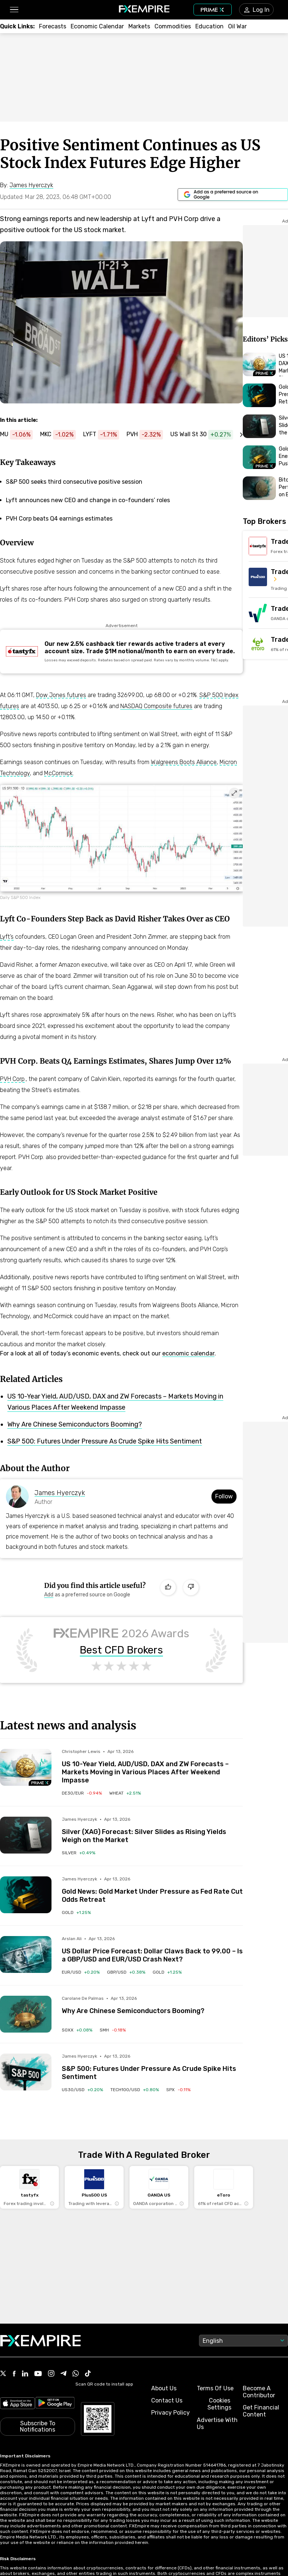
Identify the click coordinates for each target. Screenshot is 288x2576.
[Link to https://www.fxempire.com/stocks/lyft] (105, 435)
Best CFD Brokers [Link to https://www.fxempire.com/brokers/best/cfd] (121, 1650)
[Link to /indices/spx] (178, 2089)
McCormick (58, 773)
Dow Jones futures (61, 695)
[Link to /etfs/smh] (113, 2030)
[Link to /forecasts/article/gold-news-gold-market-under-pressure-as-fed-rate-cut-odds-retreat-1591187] (152, 1890)
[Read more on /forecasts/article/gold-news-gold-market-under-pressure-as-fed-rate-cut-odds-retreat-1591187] (25, 1894)
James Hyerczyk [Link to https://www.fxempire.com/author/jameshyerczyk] (60, 1493)
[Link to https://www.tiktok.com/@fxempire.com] (88, 2374)
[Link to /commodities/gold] (76, 1912)
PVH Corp (12, 1078)
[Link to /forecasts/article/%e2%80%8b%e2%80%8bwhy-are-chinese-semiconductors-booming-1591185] (152, 2005)
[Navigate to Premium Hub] (40, 1783)
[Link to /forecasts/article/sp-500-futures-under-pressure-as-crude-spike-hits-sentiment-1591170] (152, 2067)
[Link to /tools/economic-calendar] (97, 26)
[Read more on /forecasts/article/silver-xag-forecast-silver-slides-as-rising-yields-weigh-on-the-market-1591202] (25, 1835)
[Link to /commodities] (172, 26)
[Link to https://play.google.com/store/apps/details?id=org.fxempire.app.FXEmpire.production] (55, 2404)
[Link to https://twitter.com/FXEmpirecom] (3, 2374)
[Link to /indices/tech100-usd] (134, 2089)
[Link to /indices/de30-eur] (82, 1793)
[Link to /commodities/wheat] (125, 1793)
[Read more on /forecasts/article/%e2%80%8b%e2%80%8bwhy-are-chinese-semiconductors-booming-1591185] (25, 2014)
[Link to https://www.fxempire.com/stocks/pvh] (148, 435)
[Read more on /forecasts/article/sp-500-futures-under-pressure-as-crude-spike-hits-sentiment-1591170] (25, 2072)
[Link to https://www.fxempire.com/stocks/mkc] (61, 435)
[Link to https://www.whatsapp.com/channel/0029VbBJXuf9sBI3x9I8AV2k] (75, 2374)
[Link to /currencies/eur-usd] (81, 1972)
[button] (14, 10)
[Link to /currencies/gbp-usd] (126, 1972)
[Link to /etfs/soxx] (77, 2030)
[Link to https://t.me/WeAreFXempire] (63, 2374)
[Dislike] (191, 1587)
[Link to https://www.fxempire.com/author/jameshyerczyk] (31, 185)
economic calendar (188, 1353)
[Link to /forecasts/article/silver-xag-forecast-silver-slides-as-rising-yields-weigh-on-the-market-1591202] (152, 1830)
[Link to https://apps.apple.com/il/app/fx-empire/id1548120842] (17, 2404)
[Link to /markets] (139, 26)
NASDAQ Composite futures (156, 706)
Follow (224, 1496)
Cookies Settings (219, 2404)
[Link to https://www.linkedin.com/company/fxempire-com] (25, 2374)
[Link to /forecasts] (52, 26)
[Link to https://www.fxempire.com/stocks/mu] (20, 435)
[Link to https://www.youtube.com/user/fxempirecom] (38, 2374)
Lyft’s (7, 936)
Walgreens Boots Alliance (184, 762)
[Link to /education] (209, 26)
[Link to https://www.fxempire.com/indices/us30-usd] (205, 435)
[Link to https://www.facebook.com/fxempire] (14, 2374)
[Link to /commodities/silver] (78, 1852)
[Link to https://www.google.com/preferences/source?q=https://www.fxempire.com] (233, 194)
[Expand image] (234, 793)
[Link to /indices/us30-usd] (82, 2089)
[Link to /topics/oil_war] (237, 26)
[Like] (168, 1587)
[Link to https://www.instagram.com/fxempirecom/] (51, 2374)
